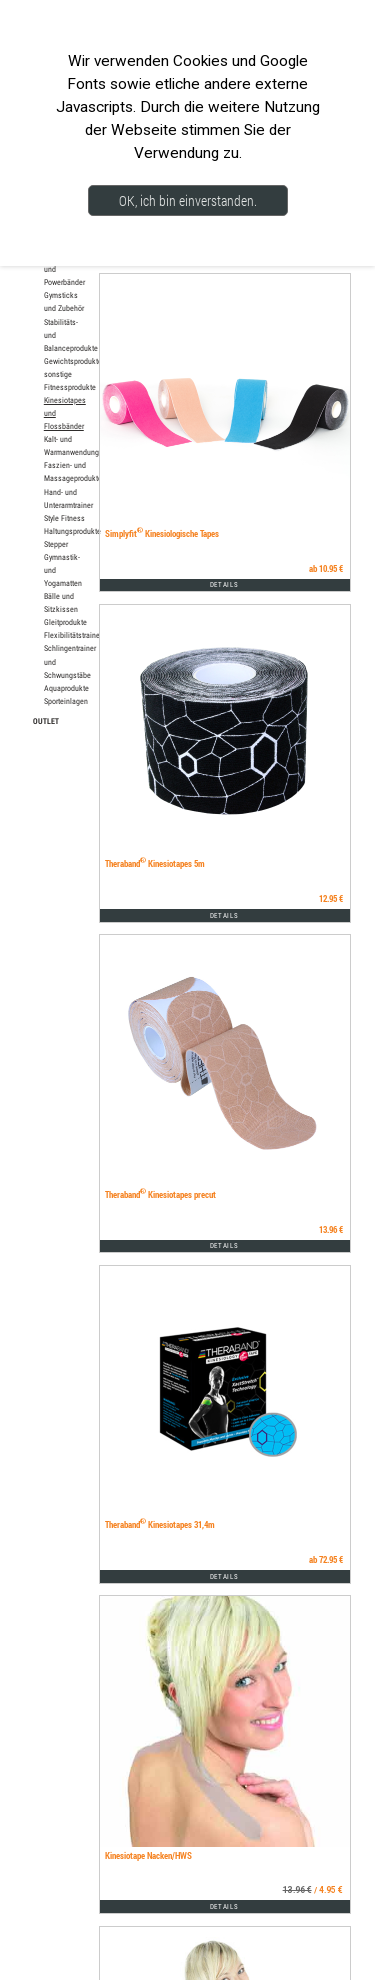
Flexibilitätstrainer (73, 635)
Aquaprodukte (66, 688)
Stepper (56, 544)
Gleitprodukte (65, 622)
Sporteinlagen (66, 701)
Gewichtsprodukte (73, 361)
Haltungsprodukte (72, 531)
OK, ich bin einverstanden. (188, 200)
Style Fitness (64, 518)
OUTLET (46, 720)
